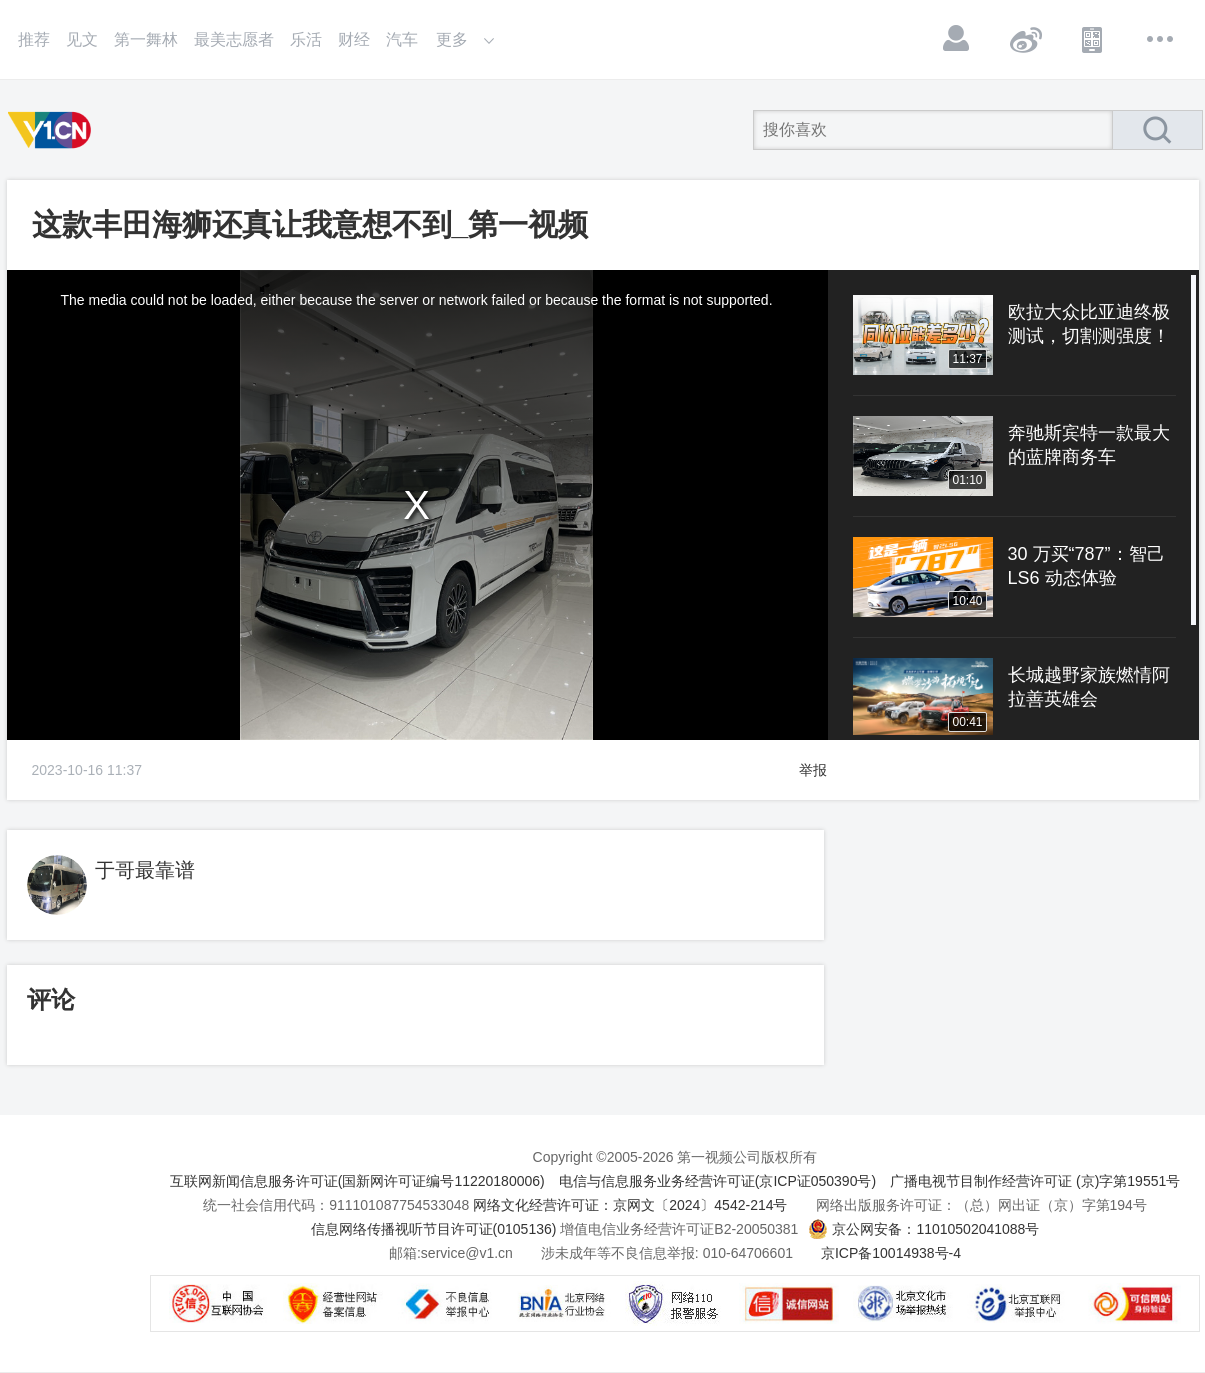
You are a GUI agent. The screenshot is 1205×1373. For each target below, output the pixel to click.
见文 (82, 39)
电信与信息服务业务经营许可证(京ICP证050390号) (717, 1181)
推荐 (34, 39)
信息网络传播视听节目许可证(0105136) (434, 1229)
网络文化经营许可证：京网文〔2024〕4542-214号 (630, 1205)
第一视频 (53, 130)
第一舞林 (146, 39)
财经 (354, 39)
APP (1093, 39)
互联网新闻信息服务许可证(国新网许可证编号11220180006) (357, 1181)
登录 (957, 39)
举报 (813, 770)
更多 (1161, 39)
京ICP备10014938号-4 (891, 1253)
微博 (1025, 39)
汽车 (402, 39)
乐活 (306, 39)
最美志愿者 (234, 39)
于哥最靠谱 (145, 870)
